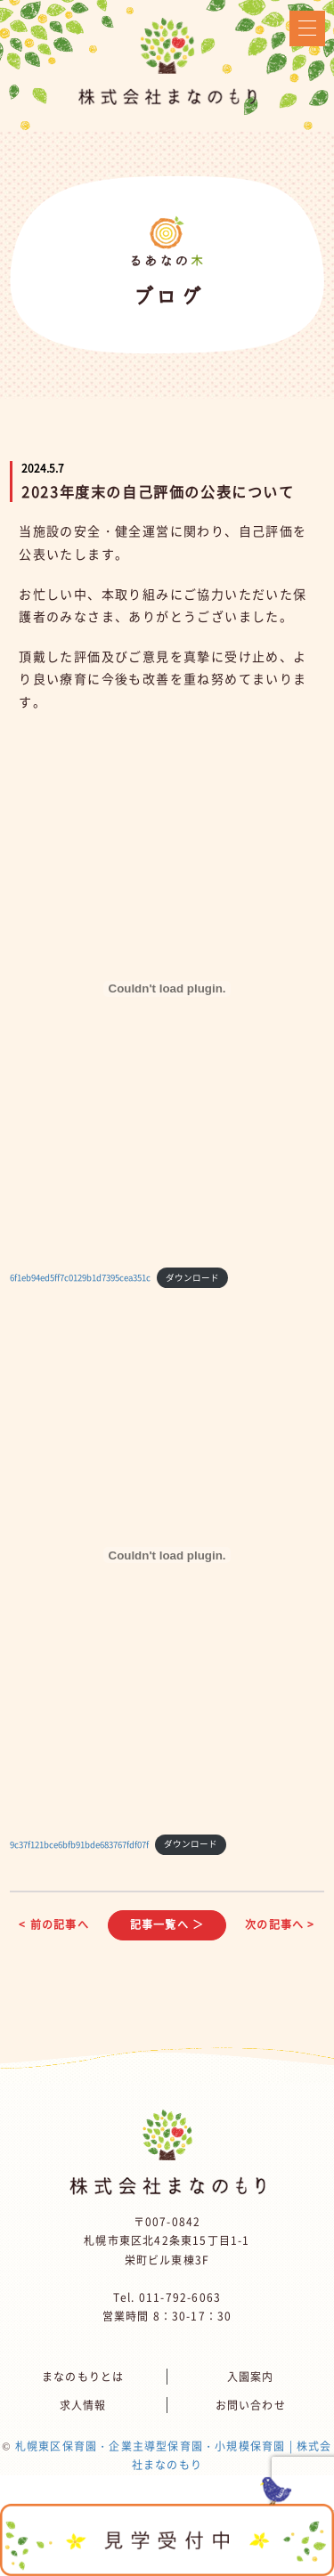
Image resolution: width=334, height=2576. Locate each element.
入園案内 (250, 2377)
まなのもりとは (83, 2377)
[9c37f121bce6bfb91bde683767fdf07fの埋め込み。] (167, 1555)
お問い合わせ (251, 2405)
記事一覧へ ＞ (167, 1924)
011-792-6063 (180, 2297)
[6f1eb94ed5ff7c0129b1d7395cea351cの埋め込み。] (167, 989)
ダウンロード (192, 1277)
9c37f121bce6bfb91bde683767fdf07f (79, 1843)
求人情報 (83, 2405)
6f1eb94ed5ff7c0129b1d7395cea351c (80, 1277)
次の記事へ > (279, 1924)
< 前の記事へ (53, 1924)
